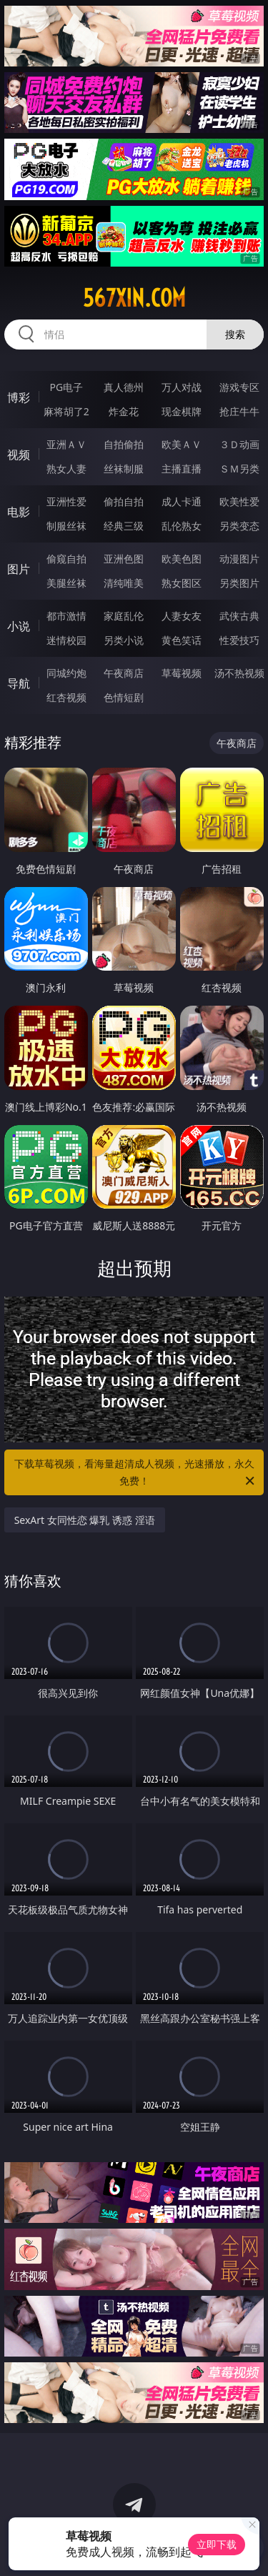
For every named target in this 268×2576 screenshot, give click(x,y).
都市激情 (66, 616)
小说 (18, 626)
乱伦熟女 (182, 525)
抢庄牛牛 (239, 411)
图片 (18, 569)
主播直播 (182, 468)
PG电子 (66, 387)
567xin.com (134, 298)
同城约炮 (66, 673)
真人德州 (124, 387)
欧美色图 (182, 558)
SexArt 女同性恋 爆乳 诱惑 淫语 (84, 1520)
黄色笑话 (182, 640)
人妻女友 (182, 616)
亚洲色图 (124, 558)
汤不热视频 (239, 673)
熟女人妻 (66, 468)
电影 (18, 512)
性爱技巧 (239, 640)
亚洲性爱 (66, 501)
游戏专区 (239, 387)
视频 (18, 454)
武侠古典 (239, 616)
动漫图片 (239, 558)
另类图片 (239, 583)
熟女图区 (182, 583)
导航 (18, 683)
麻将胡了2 (66, 411)
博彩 (18, 397)
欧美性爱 (239, 501)
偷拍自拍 (124, 501)
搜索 (235, 334)
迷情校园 (66, 640)
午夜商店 (124, 673)
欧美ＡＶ (182, 444)
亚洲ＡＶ (66, 444)
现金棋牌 (182, 411)
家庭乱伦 (124, 616)
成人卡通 (182, 501)
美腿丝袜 (66, 583)
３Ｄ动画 (239, 444)
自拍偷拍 (124, 444)
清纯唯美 (124, 583)
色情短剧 (124, 697)
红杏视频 (66, 697)
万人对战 (182, 387)
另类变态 (239, 525)
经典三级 (124, 525)
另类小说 (124, 640)
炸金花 (124, 411)
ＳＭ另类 (239, 468)
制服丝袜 (66, 525)
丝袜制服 (124, 468)
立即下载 (217, 2544)
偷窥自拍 (66, 558)
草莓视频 (182, 673)
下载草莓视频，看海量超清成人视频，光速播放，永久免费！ (135, 1473)
